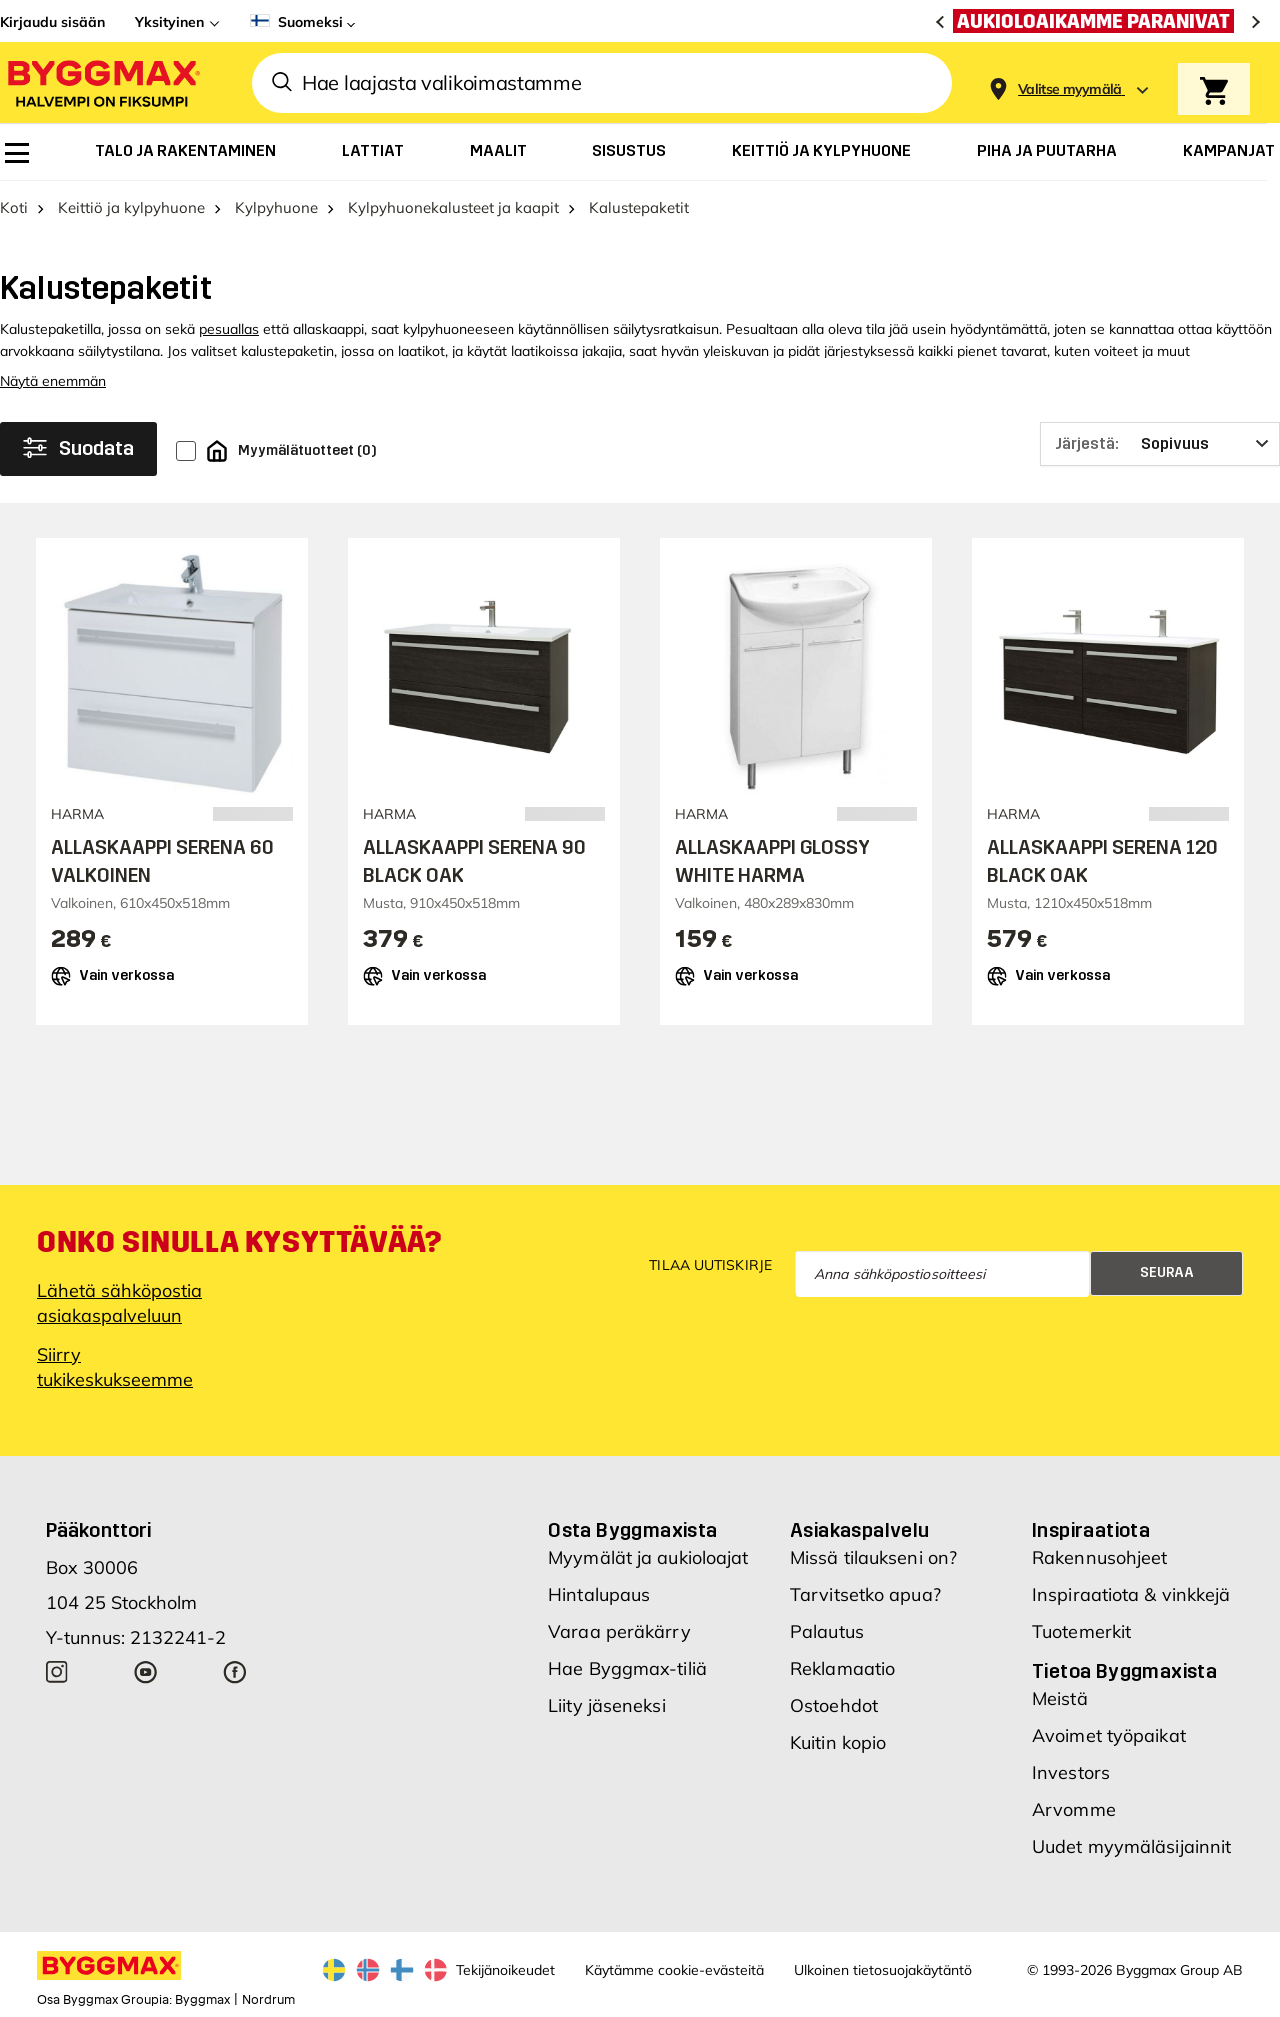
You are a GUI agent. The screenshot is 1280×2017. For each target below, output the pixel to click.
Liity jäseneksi (607, 1705)
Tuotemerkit (1081, 1631)
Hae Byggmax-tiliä (627, 1668)
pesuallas (229, 329)
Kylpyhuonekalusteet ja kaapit (453, 207)
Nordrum (268, 2000)
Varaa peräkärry (619, 1631)
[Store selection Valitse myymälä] (1070, 89)
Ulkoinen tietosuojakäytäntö (883, 1970)
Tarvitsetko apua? (865, 1594)
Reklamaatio (842, 1668)
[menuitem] (17, 153)
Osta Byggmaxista (632, 1530)
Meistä (1060, 1698)
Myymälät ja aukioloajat (648, 1557)
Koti (14, 207)
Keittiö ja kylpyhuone (131, 207)
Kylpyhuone (276, 207)
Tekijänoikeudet (505, 1970)
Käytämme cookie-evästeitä (674, 1970)
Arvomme (1074, 1809)
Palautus (827, 1631)
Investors (1071, 1772)
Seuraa (1167, 1272)
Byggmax (202, 2000)
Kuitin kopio (838, 1742)
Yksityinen (169, 22)
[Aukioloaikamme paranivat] (1098, 21)
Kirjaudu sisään (52, 22)
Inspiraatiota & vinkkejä (1131, 1594)
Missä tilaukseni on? (873, 1557)
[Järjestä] (1160, 444)
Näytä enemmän (53, 381)
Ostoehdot (834, 1705)
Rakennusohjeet (1099, 1557)
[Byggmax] (102, 82)
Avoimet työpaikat (1109, 1735)
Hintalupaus (599, 1594)
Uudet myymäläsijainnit (1131, 1846)
